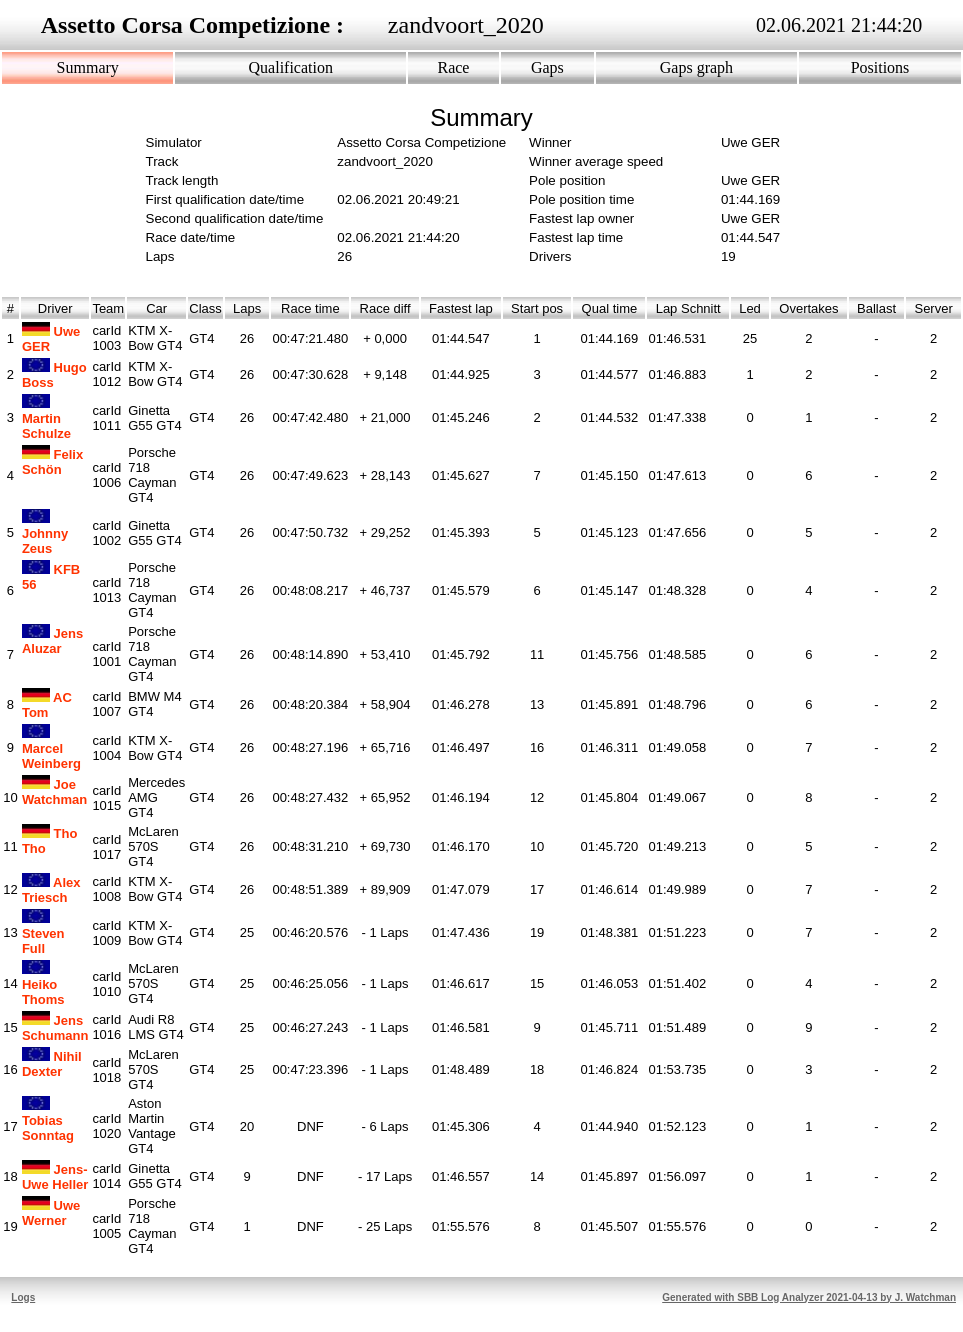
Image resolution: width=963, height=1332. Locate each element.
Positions (880, 67)
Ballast (876, 308)
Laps (247, 308)
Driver (55, 308)
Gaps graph (696, 67)
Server (933, 308)
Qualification (291, 67)
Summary (88, 67)
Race (453, 67)
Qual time (609, 308)
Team (108, 308)
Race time (310, 308)
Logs (23, 1297)
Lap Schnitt (688, 308)
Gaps (547, 67)
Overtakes (809, 308)
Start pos (537, 308)
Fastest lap (461, 308)
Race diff (385, 308)
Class (205, 308)
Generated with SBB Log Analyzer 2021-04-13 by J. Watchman (809, 1297)
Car (156, 308)
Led (750, 308)
